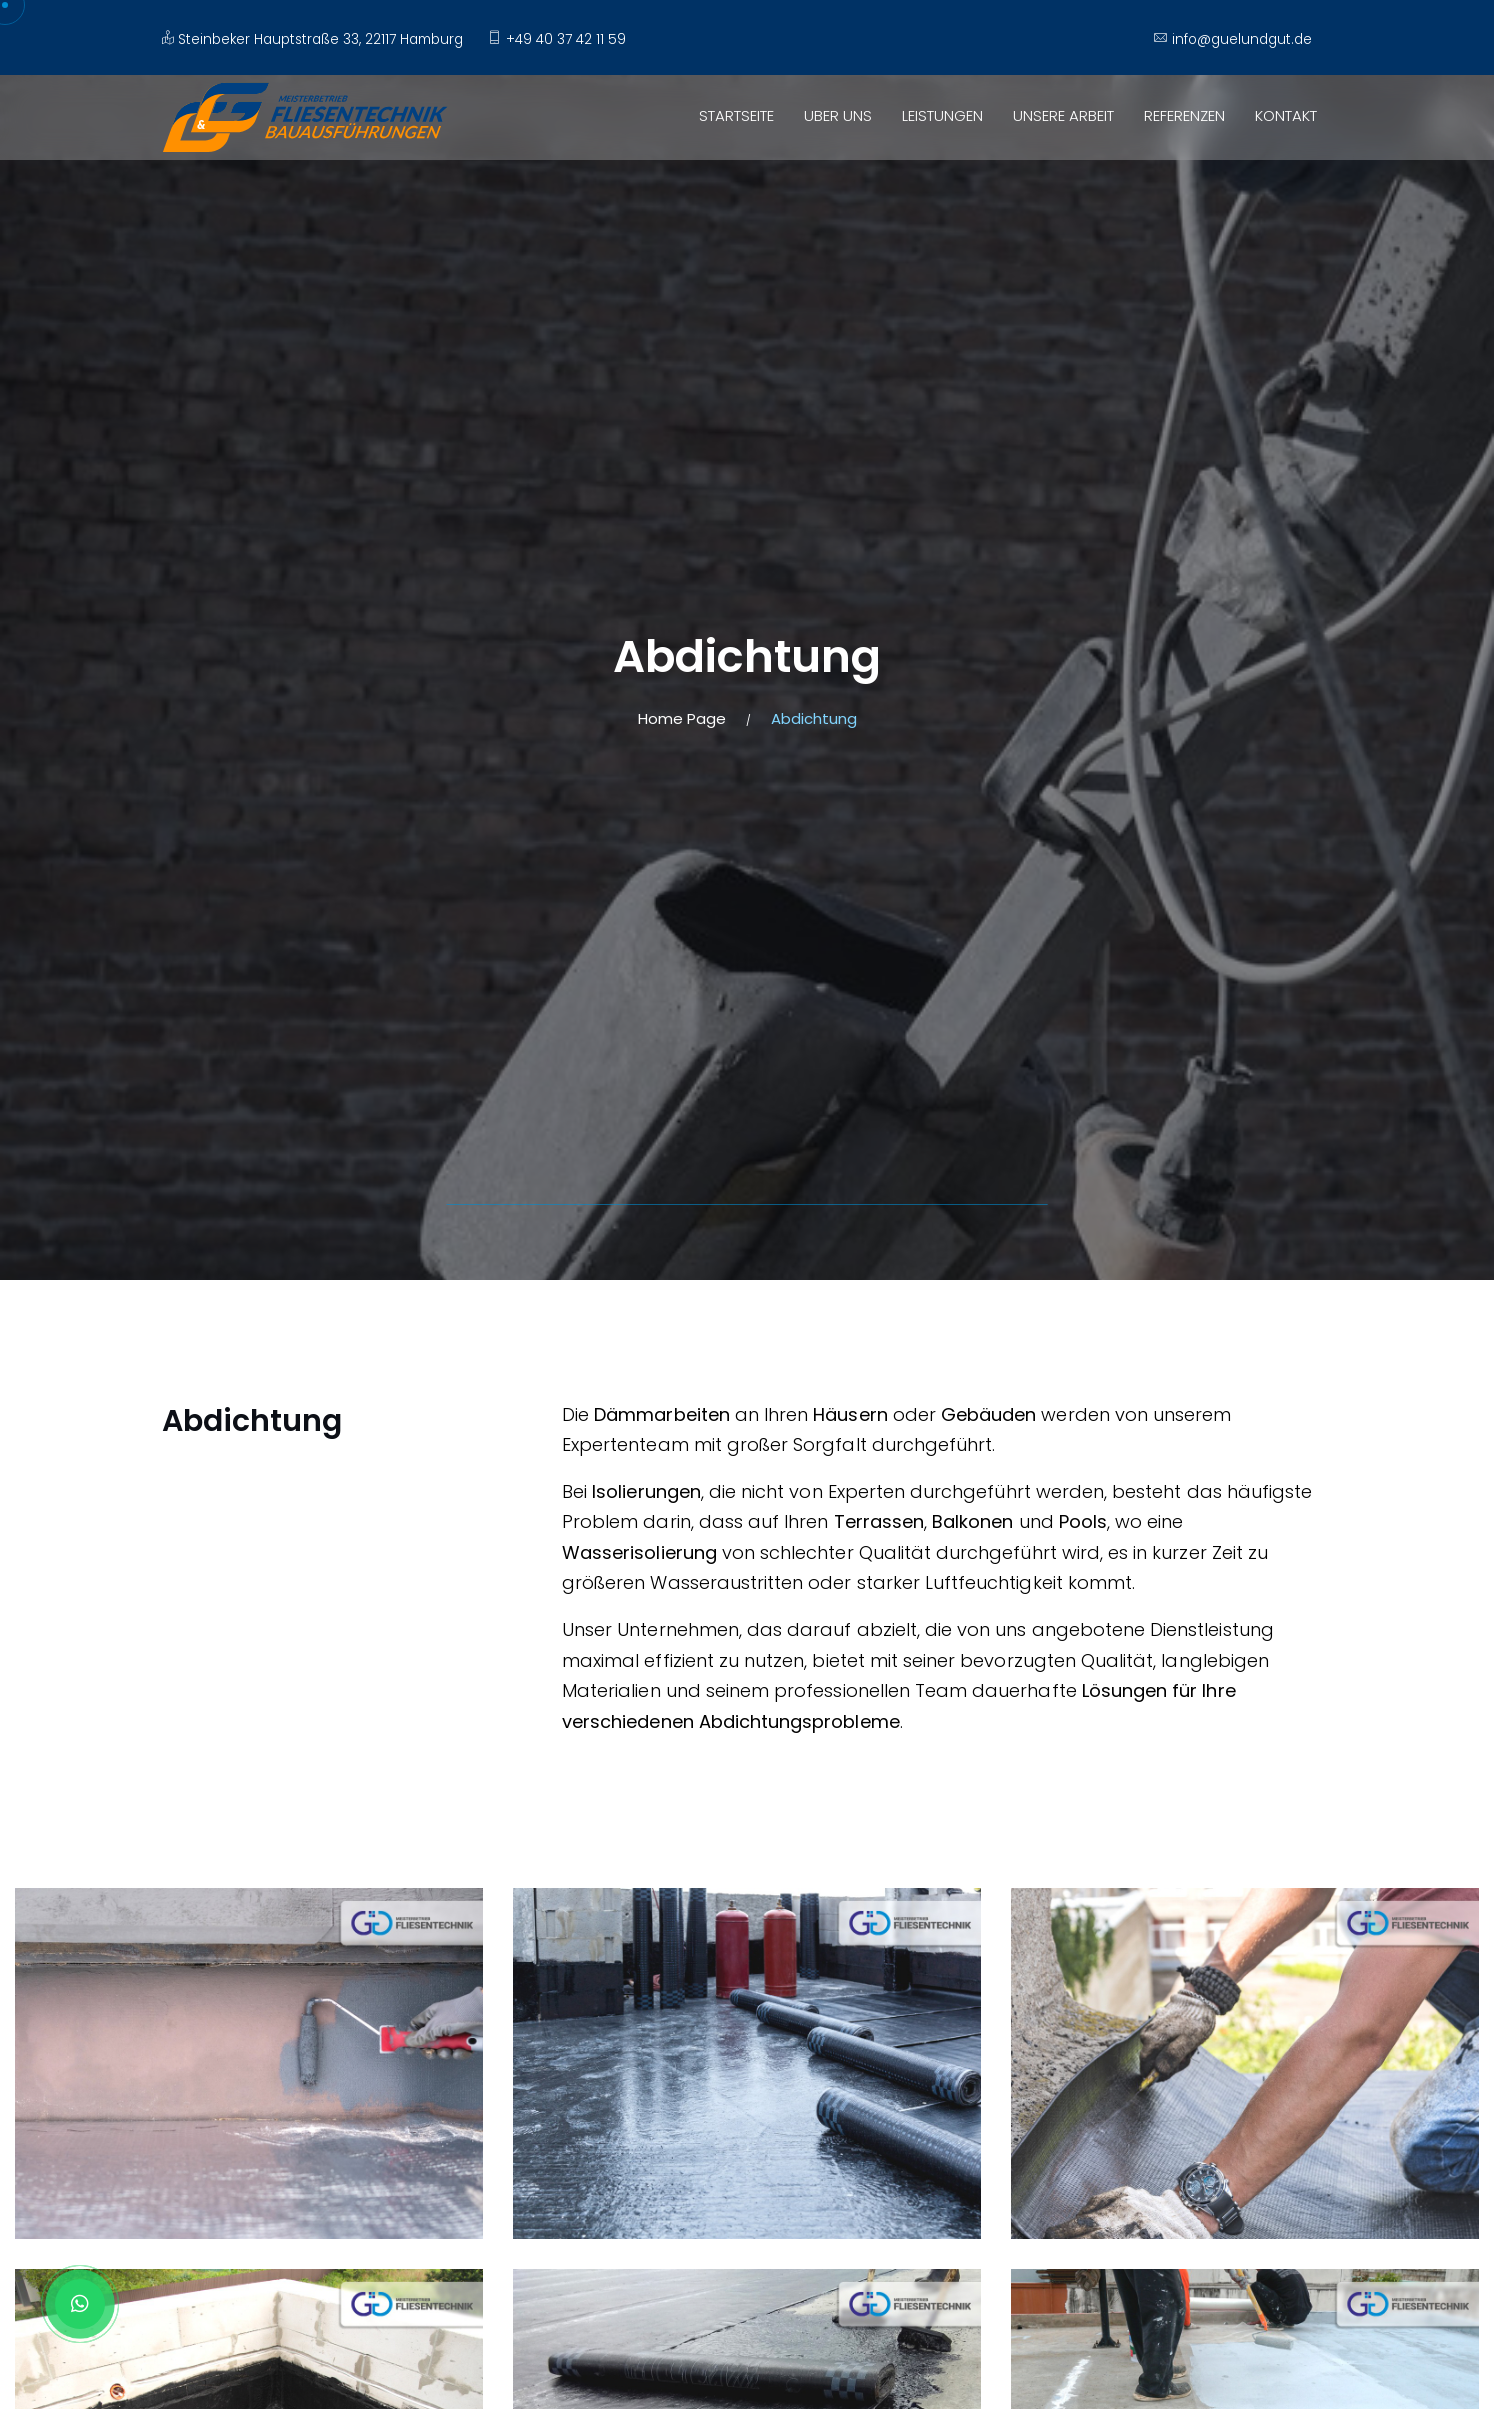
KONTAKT (1286, 115)
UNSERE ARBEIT (1063, 115)
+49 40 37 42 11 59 (556, 39)
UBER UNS (838, 115)
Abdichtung (814, 718)
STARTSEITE (736, 115)
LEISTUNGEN (942, 115)
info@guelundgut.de (1232, 39)
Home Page (682, 718)
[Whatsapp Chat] (80, 2304)
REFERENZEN (1184, 115)
